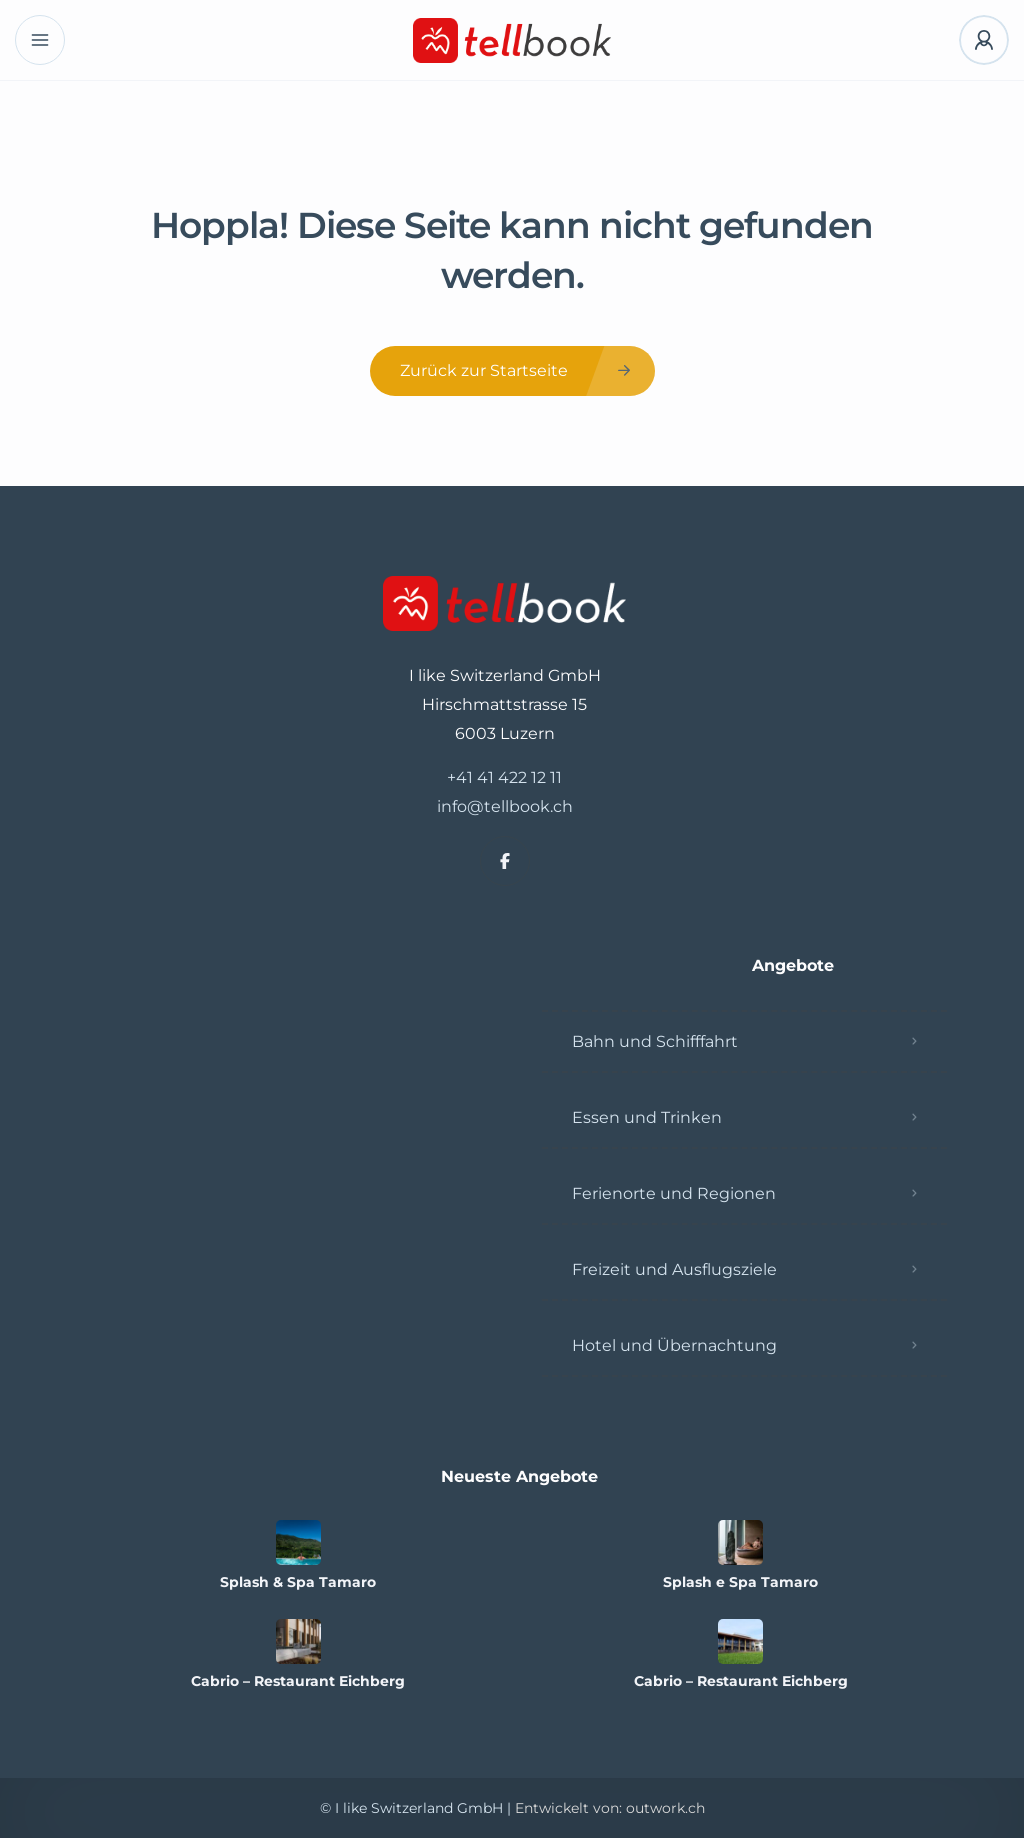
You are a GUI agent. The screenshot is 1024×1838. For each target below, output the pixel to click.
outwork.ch (665, 1808)
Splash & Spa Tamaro (298, 1582)
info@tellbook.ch (505, 806)
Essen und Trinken (647, 1117)
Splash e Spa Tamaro (740, 1582)
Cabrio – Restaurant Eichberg (298, 1681)
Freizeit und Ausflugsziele (674, 1269)
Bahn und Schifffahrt (655, 1041)
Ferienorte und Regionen (674, 1193)
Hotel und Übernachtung (674, 1345)
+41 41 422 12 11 (504, 777)
